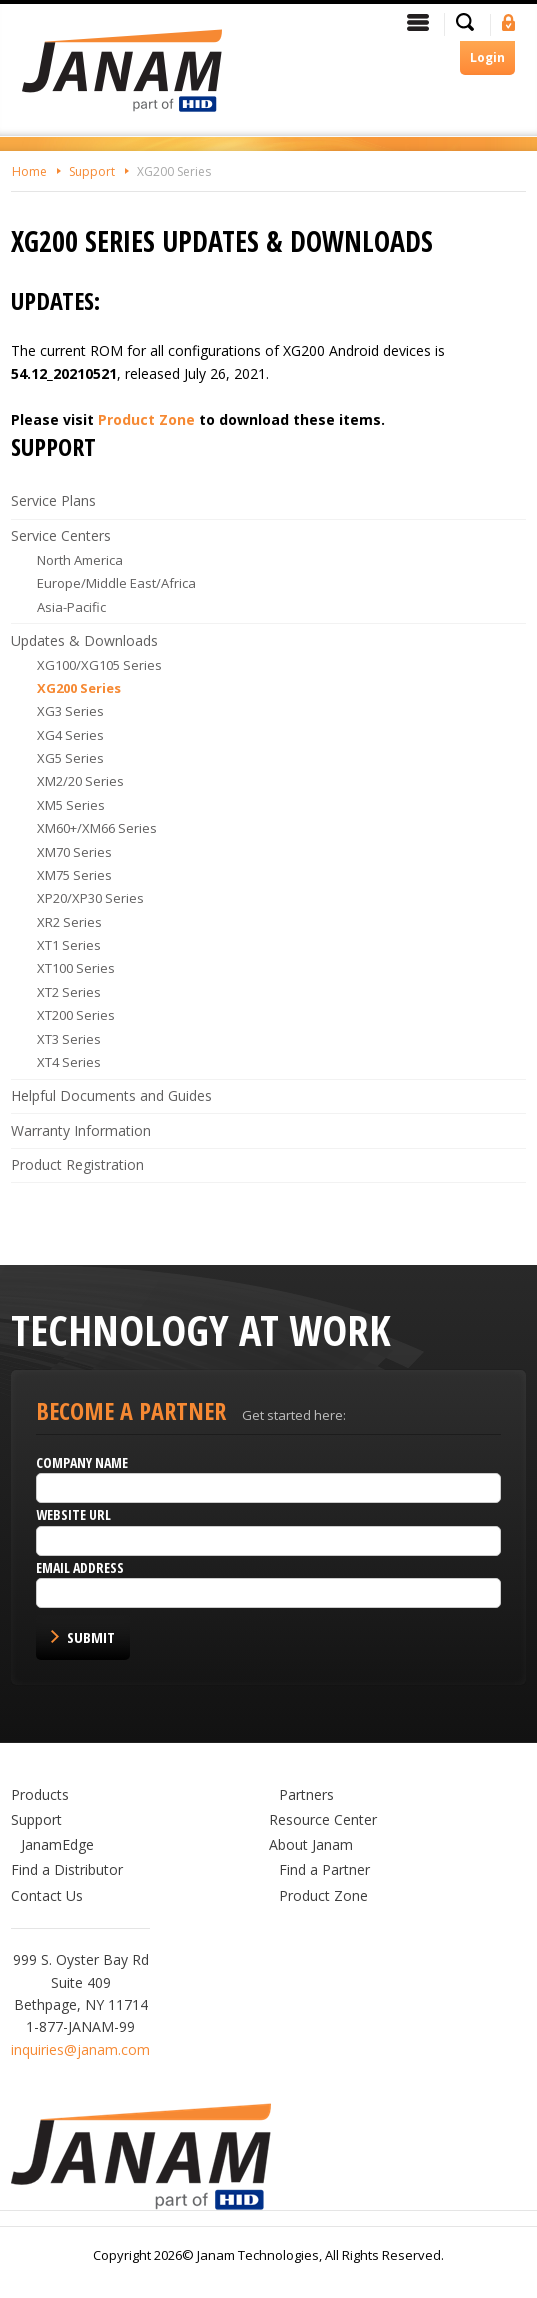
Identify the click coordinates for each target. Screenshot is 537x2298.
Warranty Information (81, 1130)
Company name (82, 1462)
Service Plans (53, 500)
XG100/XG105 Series (99, 665)
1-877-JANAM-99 (80, 2026)
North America (80, 560)
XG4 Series (70, 735)
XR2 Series (69, 922)
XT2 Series (69, 992)
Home (29, 171)
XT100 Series (76, 968)
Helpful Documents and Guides (111, 1095)
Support (92, 171)
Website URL (73, 1514)
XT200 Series (76, 1015)
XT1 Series (69, 945)
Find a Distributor (67, 1869)
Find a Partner (324, 1869)
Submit (91, 1637)
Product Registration (77, 1164)
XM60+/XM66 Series (97, 828)
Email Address (80, 1567)
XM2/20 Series (80, 781)
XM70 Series (74, 852)
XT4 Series (69, 1062)
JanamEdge (57, 1844)
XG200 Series (174, 171)
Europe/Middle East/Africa (116, 583)
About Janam (311, 1844)
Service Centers (61, 535)
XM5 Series (71, 805)
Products (40, 1794)
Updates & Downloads (84, 640)
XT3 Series (69, 1039)
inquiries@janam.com (80, 2049)
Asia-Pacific (71, 607)
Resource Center (323, 1819)
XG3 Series (70, 711)
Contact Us (47, 1895)
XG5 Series (70, 758)
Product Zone (146, 419)
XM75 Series (74, 875)
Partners (306, 1794)
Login (487, 57)
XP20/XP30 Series (90, 898)
